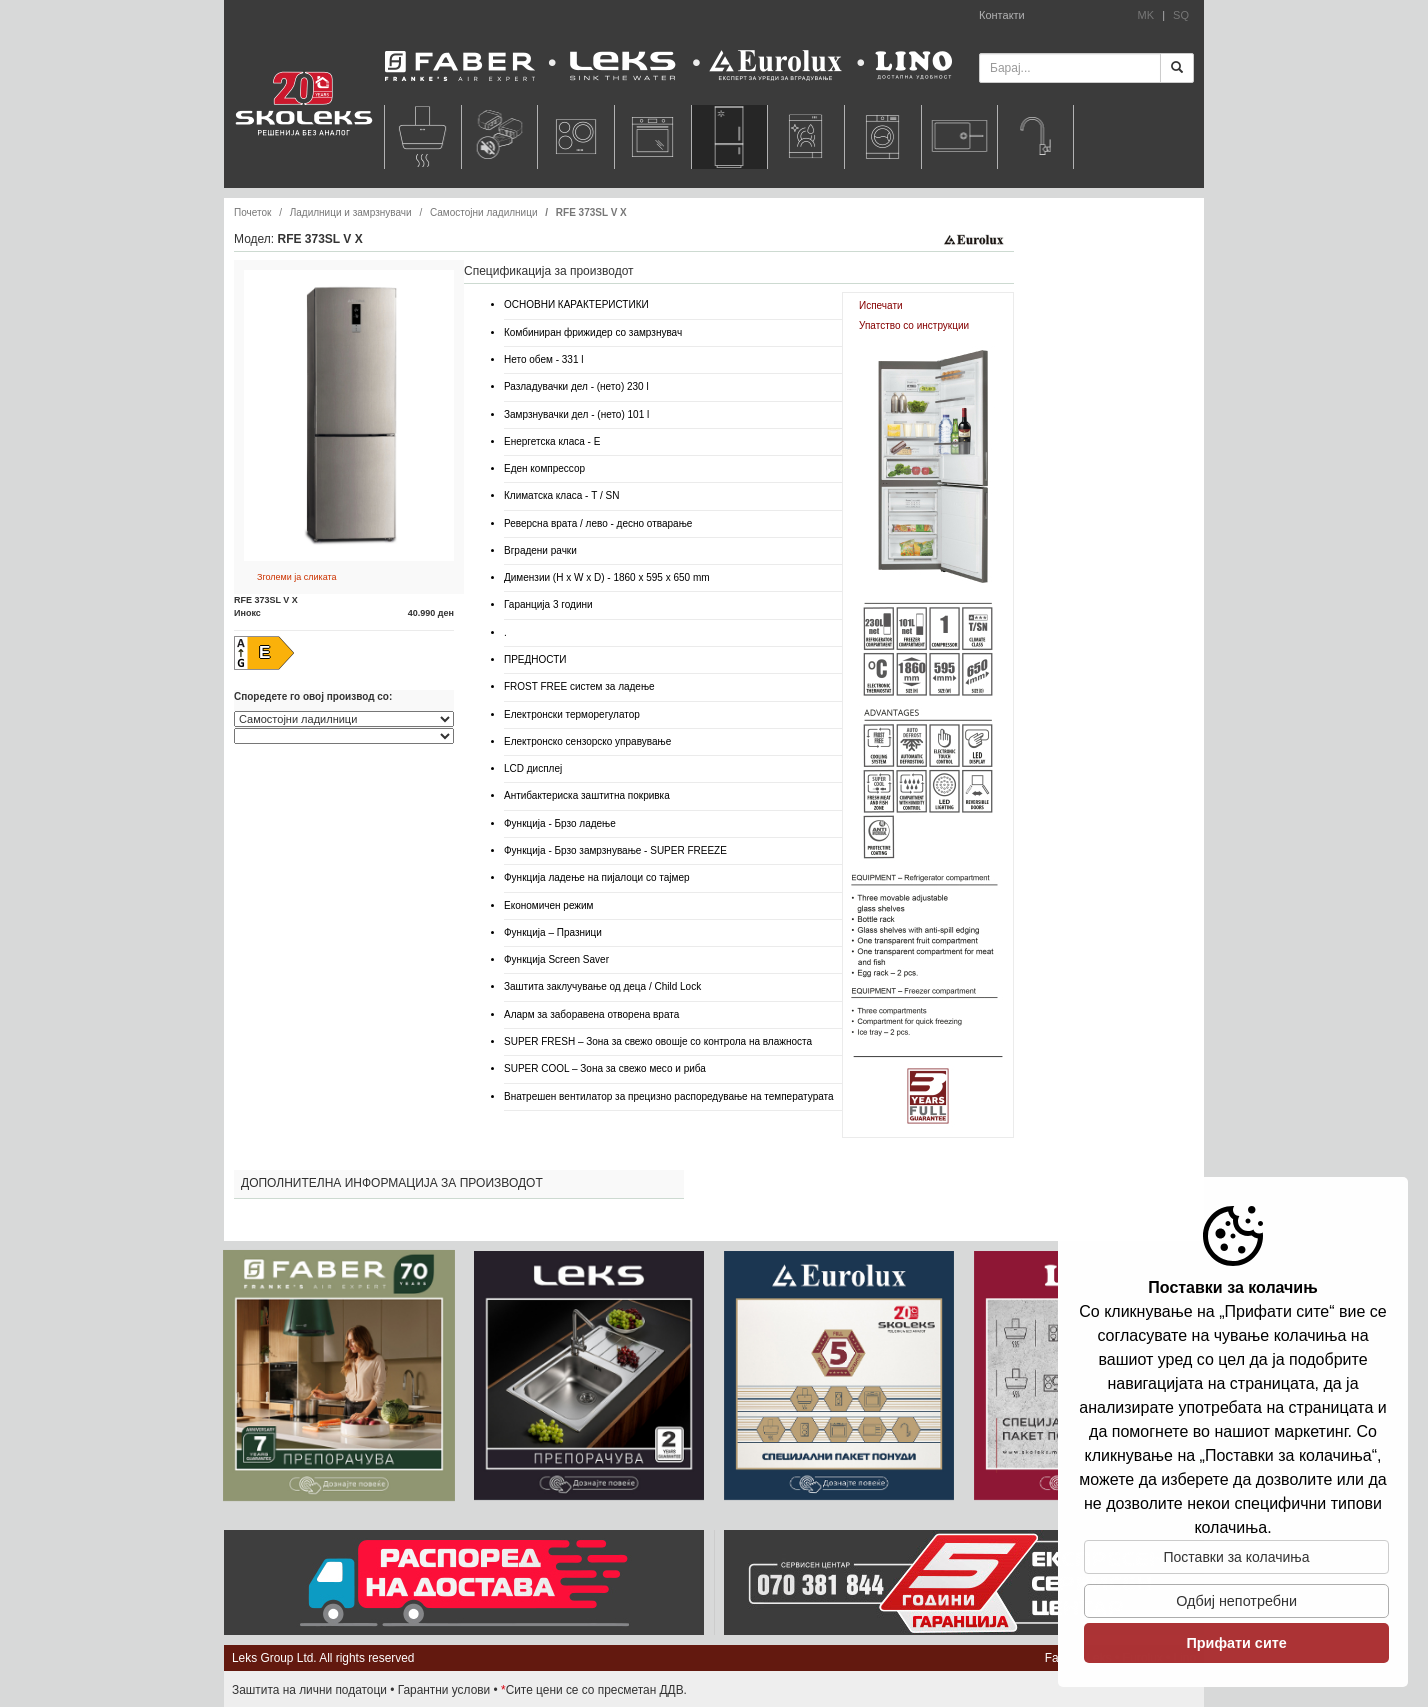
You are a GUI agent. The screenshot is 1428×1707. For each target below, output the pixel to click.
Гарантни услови (444, 1690)
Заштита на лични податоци (309, 1690)
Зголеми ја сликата (297, 577)
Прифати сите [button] (1236, 1643)
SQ (1181, 15)
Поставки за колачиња (1237, 1557)
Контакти (1002, 15)
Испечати (881, 305)
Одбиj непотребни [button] (1236, 1601)
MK (1146, 15)
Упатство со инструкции (914, 325)
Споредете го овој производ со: (313, 696)
